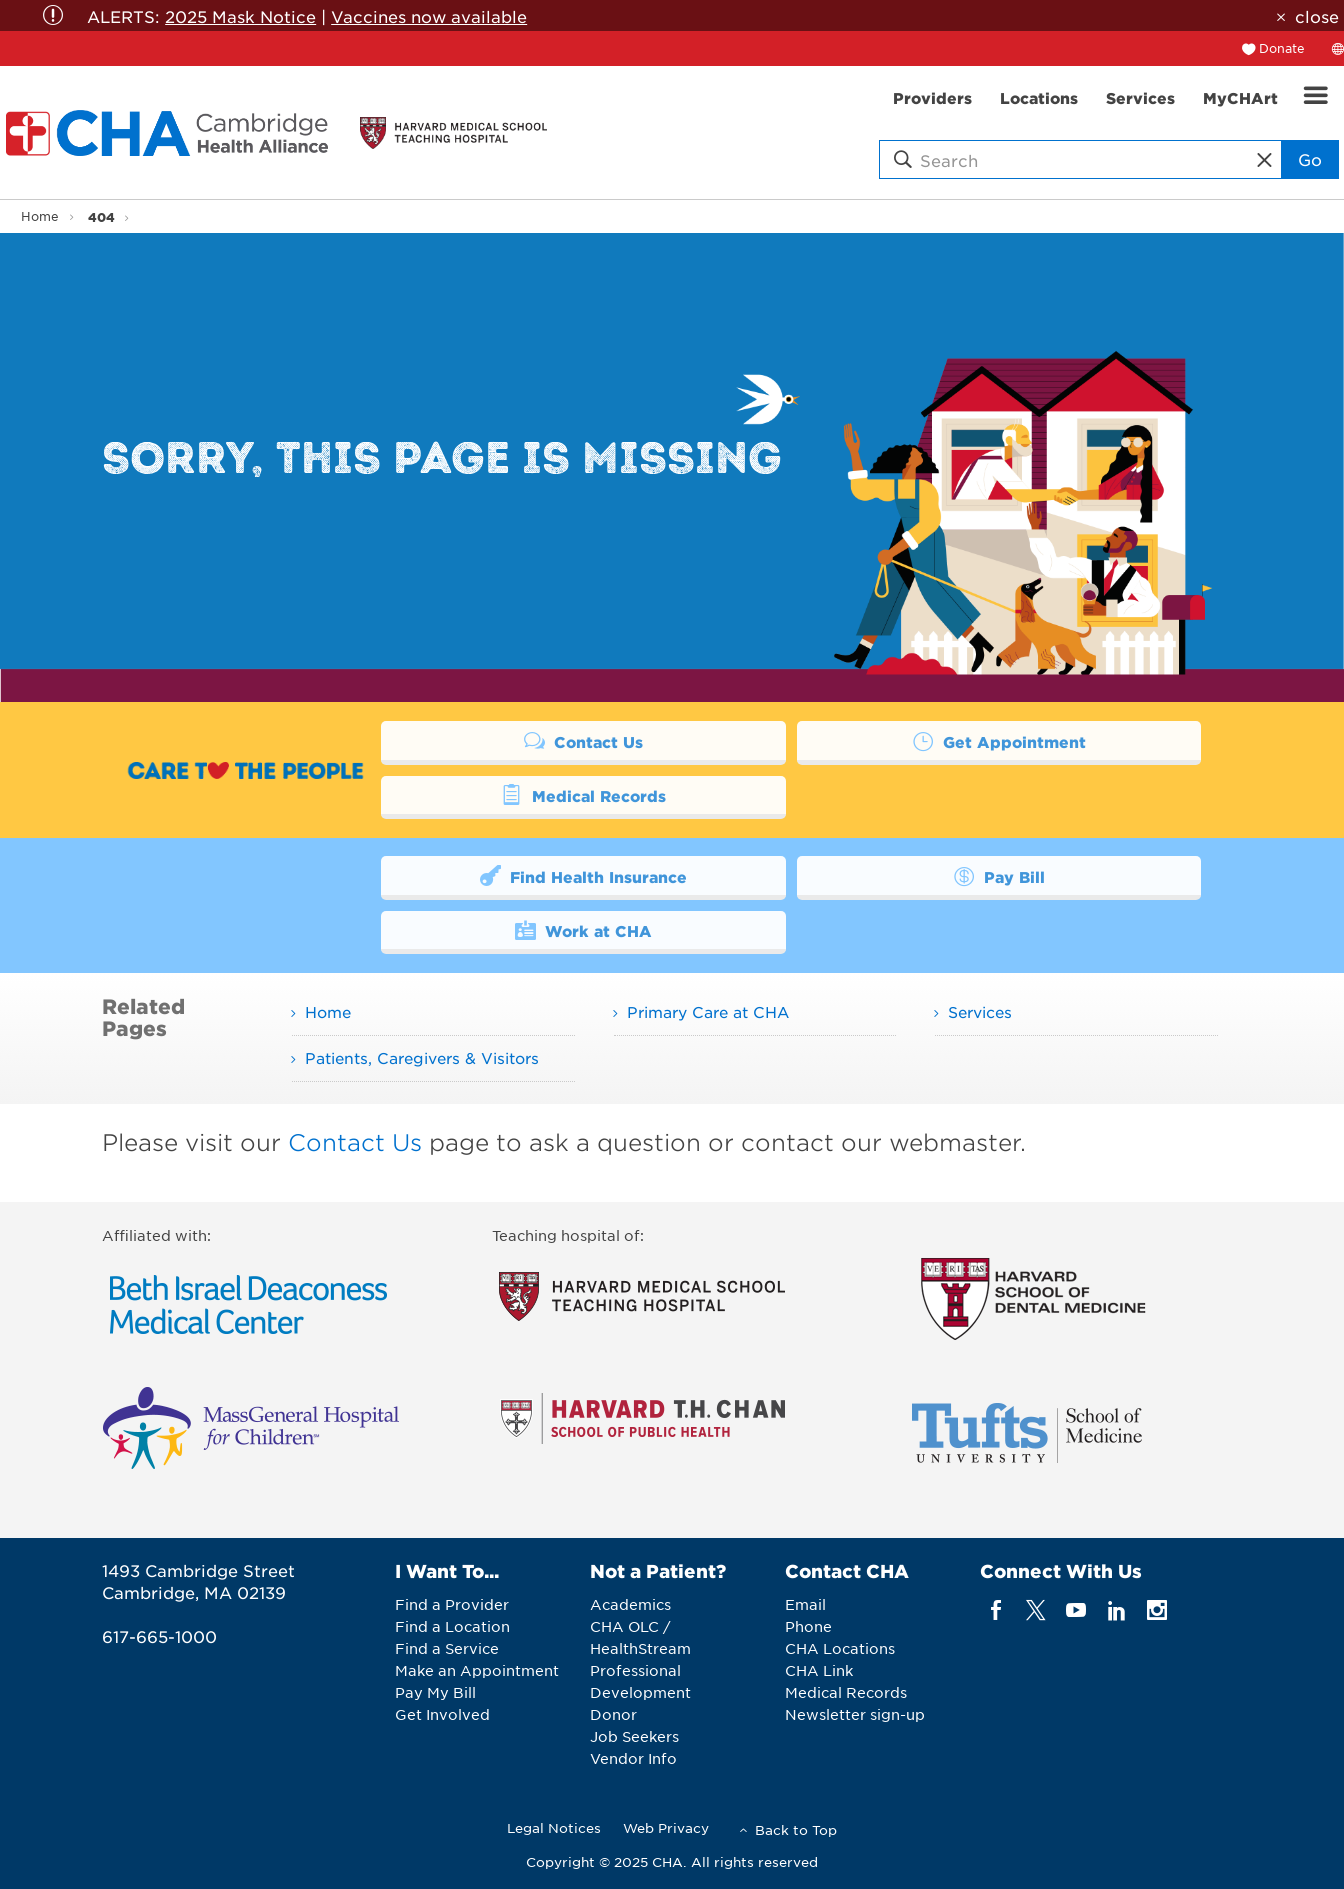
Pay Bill (999, 875)
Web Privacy (666, 1827)
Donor (613, 1714)
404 (101, 216)
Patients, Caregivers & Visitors (422, 1057)
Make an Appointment (477, 1670)
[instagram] (1157, 1609)
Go (1310, 159)
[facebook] (995, 1609)
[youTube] (1076, 1609)
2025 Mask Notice (240, 16)
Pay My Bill (435, 1692)
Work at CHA (584, 929)
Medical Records (583, 794)
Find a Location (452, 1626)
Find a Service (447, 1648)
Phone (808, 1626)
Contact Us (584, 740)
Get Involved (442, 1714)
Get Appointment (999, 740)
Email (805, 1604)
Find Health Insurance (584, 875)
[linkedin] (1116, 1609)
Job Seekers (634, 1736)
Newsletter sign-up (855, 1714)
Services (980, 1011)
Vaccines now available (429, 16)
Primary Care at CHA (708, 1011)
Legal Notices (554, 1827)
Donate (1282, 48)
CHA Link (819, 1670)
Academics (630, 1604)
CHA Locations (840, 1648)
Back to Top (796, 1829)
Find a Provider (452, 1604)
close (1317, 16)
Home (40, 216)
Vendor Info (633, 1758)
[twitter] (1036, 1609)
